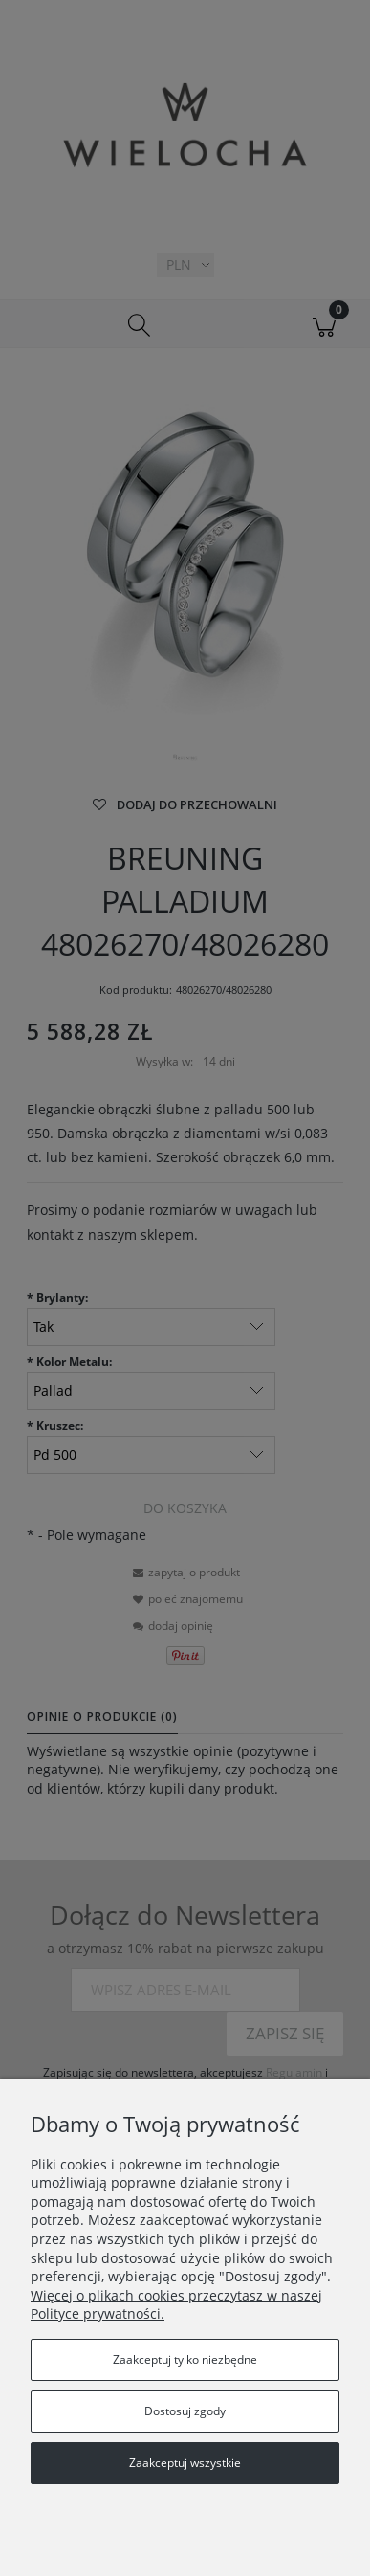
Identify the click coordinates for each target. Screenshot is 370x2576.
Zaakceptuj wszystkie (185, 2463)
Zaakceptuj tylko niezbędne (185, 2359)
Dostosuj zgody (185, 2411)
